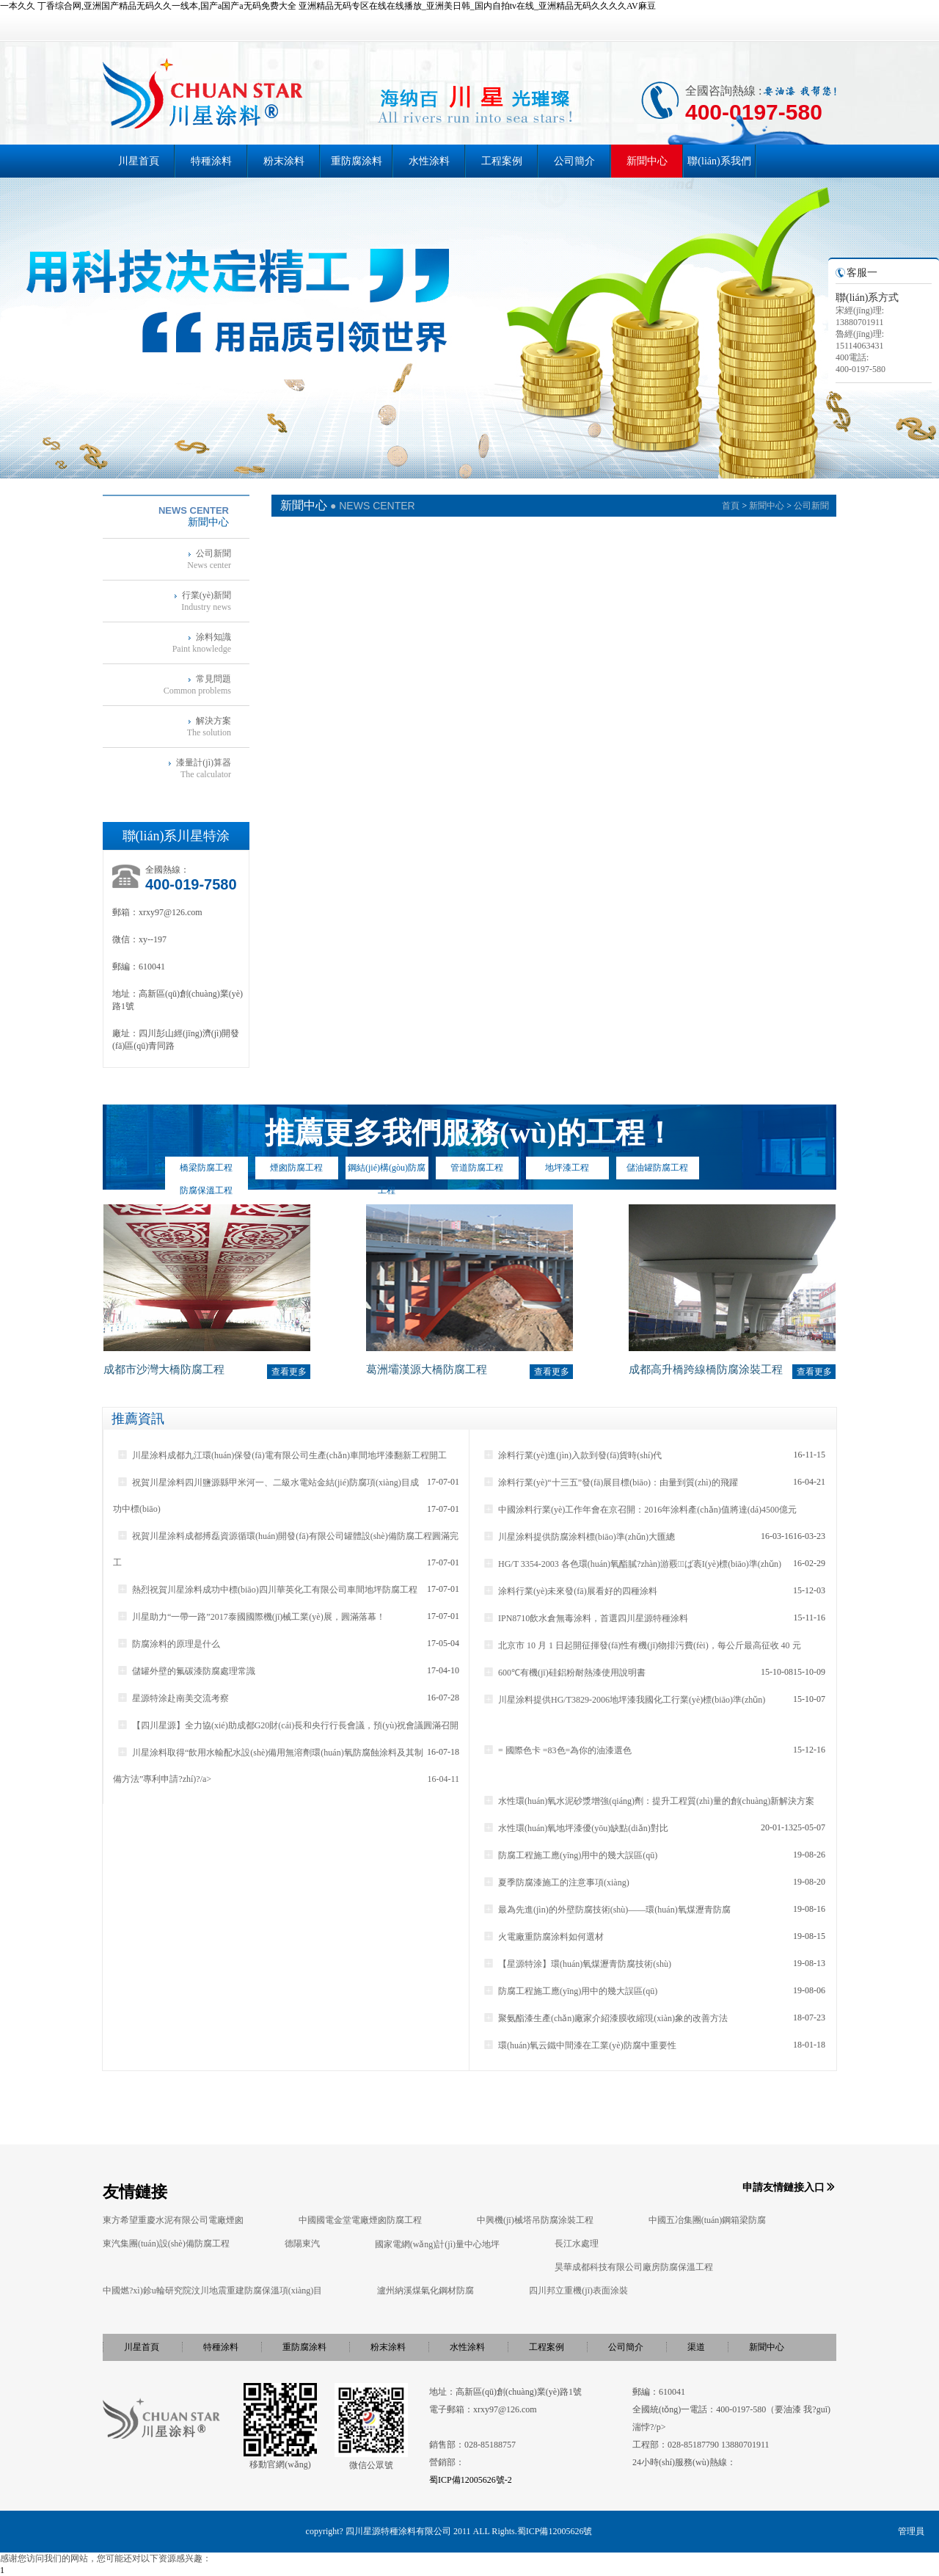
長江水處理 (577, 2243)
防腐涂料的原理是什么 (168, 1644)
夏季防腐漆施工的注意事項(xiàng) (556, 1882)
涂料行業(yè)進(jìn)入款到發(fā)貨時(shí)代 (572, 1455)
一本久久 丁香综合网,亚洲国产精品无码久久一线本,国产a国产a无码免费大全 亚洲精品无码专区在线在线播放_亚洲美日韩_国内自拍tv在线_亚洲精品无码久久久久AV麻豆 (328, 6)
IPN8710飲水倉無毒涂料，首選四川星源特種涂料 (585, 1618)
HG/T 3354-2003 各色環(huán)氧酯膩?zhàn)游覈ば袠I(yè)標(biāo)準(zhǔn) (632, 1564)
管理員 (911, 2531)
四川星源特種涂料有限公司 (398, 2531)
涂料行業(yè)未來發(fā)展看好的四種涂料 (570, 1591)
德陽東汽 (302, 2243)
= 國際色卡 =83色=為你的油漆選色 (557, 1750)
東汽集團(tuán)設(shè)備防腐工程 (166, 2243)
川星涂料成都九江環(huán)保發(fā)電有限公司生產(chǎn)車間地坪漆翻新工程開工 (282, 1455)
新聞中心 (647, 161)
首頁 (730, 506)
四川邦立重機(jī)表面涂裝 (578, 2290)
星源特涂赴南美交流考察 (173, 1698)
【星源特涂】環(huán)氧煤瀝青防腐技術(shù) (577, 1964)
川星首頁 (138, 161)
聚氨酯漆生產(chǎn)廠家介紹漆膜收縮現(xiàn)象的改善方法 (605, 2018)
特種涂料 (211, 161)
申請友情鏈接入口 (783, 2187)
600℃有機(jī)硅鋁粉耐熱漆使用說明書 (564, 1672)
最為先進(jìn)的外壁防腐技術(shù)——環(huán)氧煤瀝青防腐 (607, 1909)
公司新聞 (811, 506)
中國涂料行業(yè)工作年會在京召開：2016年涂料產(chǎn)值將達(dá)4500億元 (640, 1510)
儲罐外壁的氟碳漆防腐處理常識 (186, 1671)
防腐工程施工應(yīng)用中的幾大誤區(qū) (570, 1855)
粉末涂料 (283, 161)
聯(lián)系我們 (718, 161)
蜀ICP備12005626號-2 (470, 2480)
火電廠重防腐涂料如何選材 (543, 1937)
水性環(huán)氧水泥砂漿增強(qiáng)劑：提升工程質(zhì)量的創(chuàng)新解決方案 (648, 1801)
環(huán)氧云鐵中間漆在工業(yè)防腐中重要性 (579, 2045)
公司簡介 (574, 161)
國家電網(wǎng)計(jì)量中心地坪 (437, 2244)
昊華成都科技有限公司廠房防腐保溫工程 (634, 2267)
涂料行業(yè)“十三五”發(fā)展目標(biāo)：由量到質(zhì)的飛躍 (610, 1482)
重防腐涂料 (356, 161)
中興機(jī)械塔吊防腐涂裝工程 (535, 2220)
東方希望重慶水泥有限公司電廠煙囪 (173, 2220)
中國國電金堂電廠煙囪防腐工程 (360, 2220)
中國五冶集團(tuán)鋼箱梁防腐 (707, 2220)
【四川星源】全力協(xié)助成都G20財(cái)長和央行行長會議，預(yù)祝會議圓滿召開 (287, 1725)
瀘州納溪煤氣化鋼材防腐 (425, 2290)
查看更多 (289, 1372)
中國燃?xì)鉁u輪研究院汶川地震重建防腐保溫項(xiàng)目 (212, 2290)
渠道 (696, 2347)
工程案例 (501, 161)
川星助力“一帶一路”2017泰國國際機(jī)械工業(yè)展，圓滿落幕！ (251, 1617)
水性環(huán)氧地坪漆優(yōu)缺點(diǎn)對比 (575, 1828)
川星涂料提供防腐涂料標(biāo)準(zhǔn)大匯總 (579, 1537)
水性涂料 (429, 161)
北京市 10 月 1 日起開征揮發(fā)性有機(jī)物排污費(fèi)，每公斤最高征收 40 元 (642, 1645)
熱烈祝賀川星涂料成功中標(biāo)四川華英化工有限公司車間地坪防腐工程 (267, 1589)
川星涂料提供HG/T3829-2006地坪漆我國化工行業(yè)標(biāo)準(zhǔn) (624, 1700)
